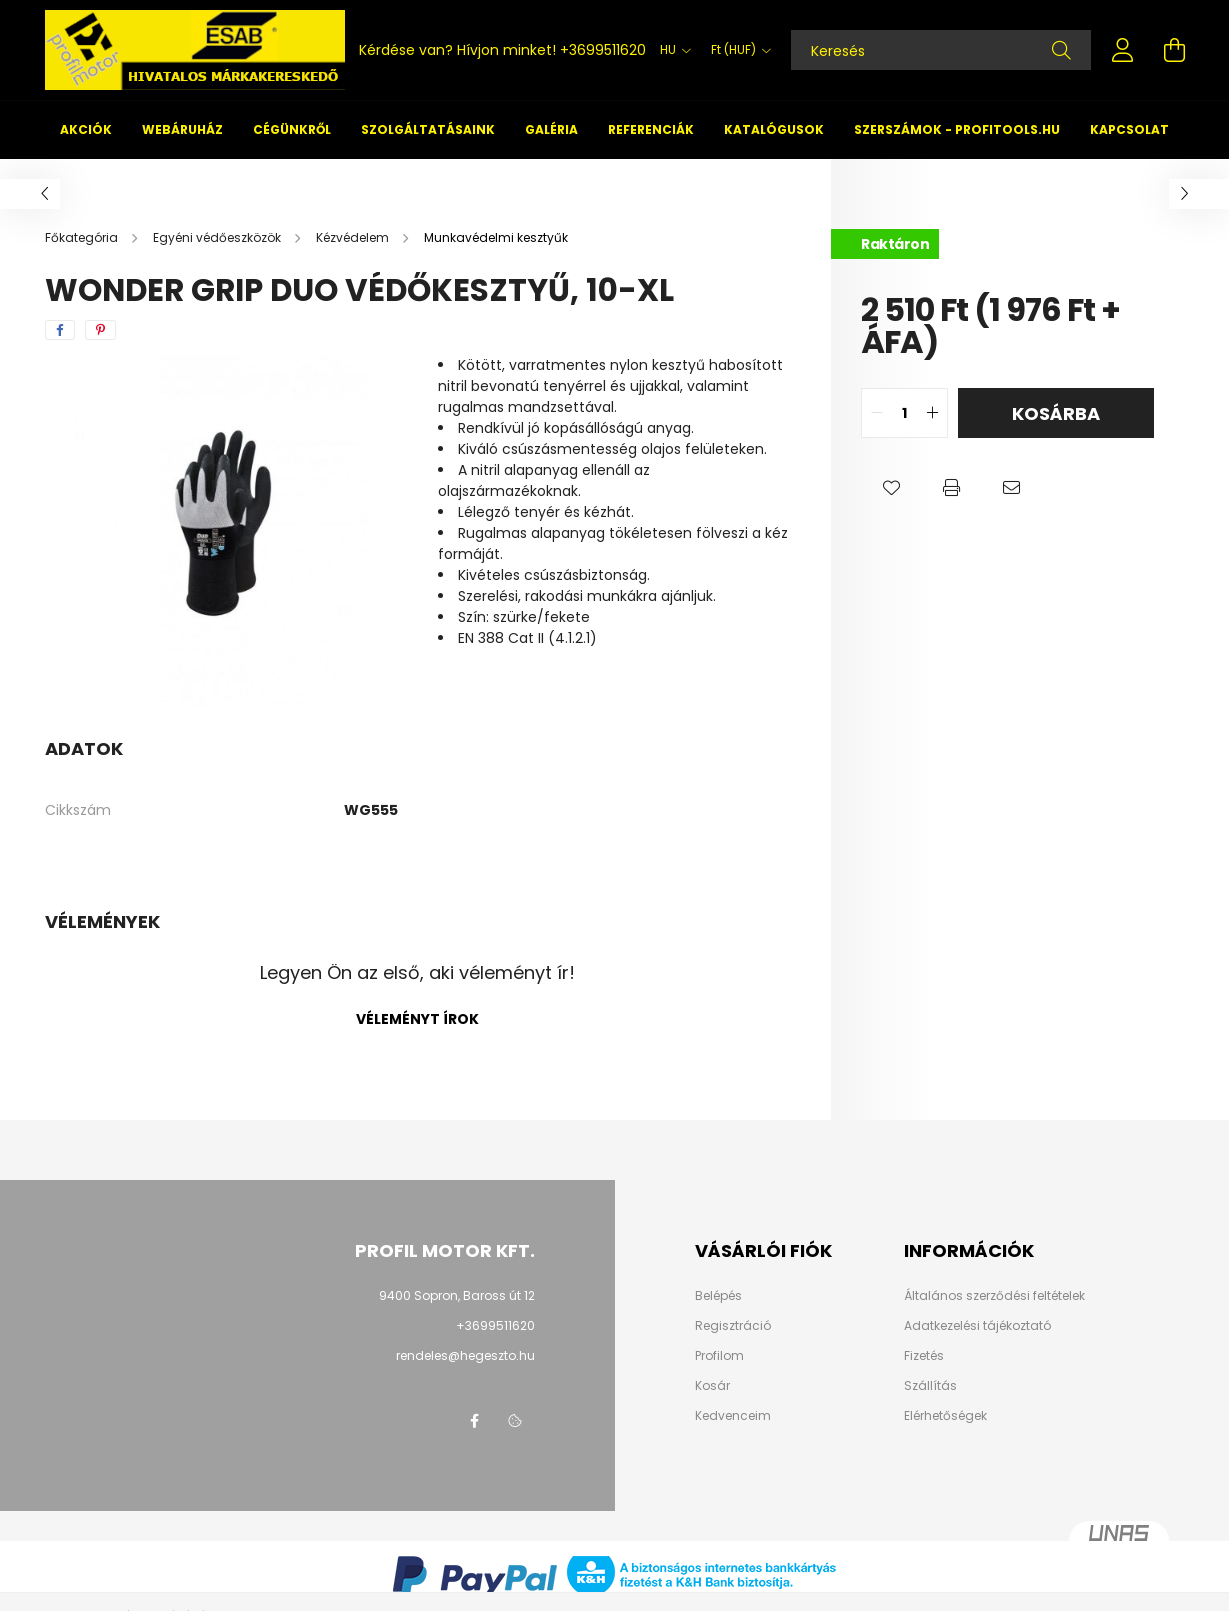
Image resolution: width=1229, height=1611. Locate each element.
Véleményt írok (417, 1019)
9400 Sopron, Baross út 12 (457, 1295)
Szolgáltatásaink (428, 129)
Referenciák (651, 129)
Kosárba (1056, 413)
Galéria (551, 129)
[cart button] (1175, 50)
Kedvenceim (733, 1416)
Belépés (718, 1296)
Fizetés (924, 1356)
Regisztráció (733, 1326)
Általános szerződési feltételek (994, 1296)
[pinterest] (100, 330)
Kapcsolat (1129, 129)
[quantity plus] (932, 413)
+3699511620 (603, 50)
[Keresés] (941, 50)
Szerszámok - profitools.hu (957, 129)
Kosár (712, 1386)
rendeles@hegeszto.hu (465, 1355)
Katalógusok (774, 129)
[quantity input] (904, 413)
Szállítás (930, 1386)
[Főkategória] (83, 237)
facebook (475, 1421)
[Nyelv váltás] (670, 50)
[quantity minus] (877, 413)
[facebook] (60, 330)
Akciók (86, 129)
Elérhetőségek (945, 1416)
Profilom (719, 1356)
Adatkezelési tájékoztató (977, 1326)
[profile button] (1123, 50)
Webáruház (182, 129)
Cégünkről (292, 129)
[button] (891, 488)
